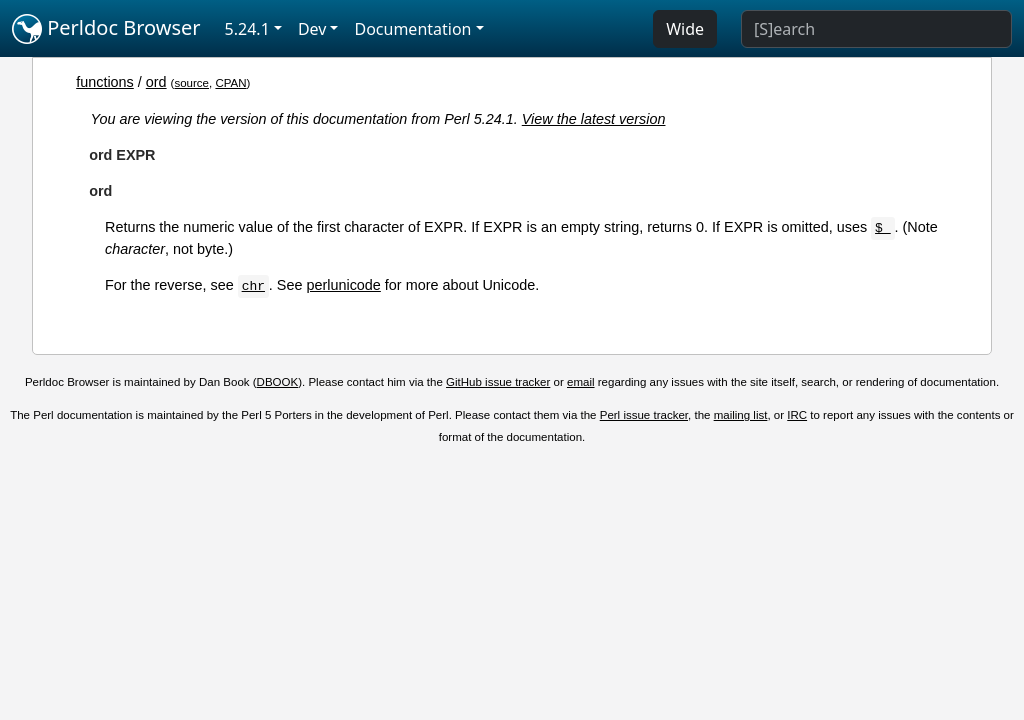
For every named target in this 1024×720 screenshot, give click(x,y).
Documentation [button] (412, 29)
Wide (685, 29)
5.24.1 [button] (247, 29)
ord (156, 82)
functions (105, 82)
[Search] (876, 29)
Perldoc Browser (106, 29)
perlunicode (343, 285)
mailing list (741, 415)
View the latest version (594, 119)
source (191, 83)
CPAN (230, 83)
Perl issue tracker (644, 415)
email (581, 382)
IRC (797, 415)
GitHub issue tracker (498, 382)
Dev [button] (312, 29)
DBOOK (278, 382)
